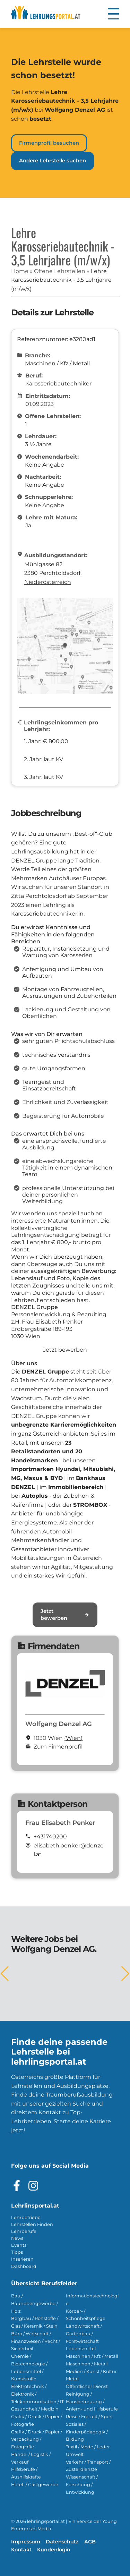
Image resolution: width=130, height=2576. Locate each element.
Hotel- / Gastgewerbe (34, 2484)
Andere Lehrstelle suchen (52, 161)
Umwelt (75, 2454)
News (17, 2238)
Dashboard (23, 2266)
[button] (113, 13)
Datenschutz (62, 2542)
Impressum (25, 2542)
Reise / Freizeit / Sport (89, 2416)
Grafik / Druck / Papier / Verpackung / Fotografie (36, 2439)
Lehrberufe (23, 2231)
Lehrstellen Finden (32, 2224)
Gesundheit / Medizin (35, 2409)
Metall (72, 2378)
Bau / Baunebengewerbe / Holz (34, 2303)
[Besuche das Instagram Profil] (33, 2185)
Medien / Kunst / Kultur (91, 2371)
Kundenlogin (53, 2550)
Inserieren (22, 2259)
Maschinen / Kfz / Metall (92, 2356)
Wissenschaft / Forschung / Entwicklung (82, 2484)
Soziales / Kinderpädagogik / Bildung (87, 2432)
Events (18, 2245)
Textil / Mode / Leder (88, 2446)
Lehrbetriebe (26, 2217)
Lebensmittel (81, 2348)
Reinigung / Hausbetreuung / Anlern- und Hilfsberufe (92, 2401)
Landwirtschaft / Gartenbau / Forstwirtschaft (84, 2333)
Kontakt (21, 2550)
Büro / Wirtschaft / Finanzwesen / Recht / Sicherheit (35, 2341)
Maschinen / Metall (86, 2363)
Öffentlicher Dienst (87, 2386)
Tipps (17, 2252)
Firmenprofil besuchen (49, 143)
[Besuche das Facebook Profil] (16, 2185)
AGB (90, 2542)
